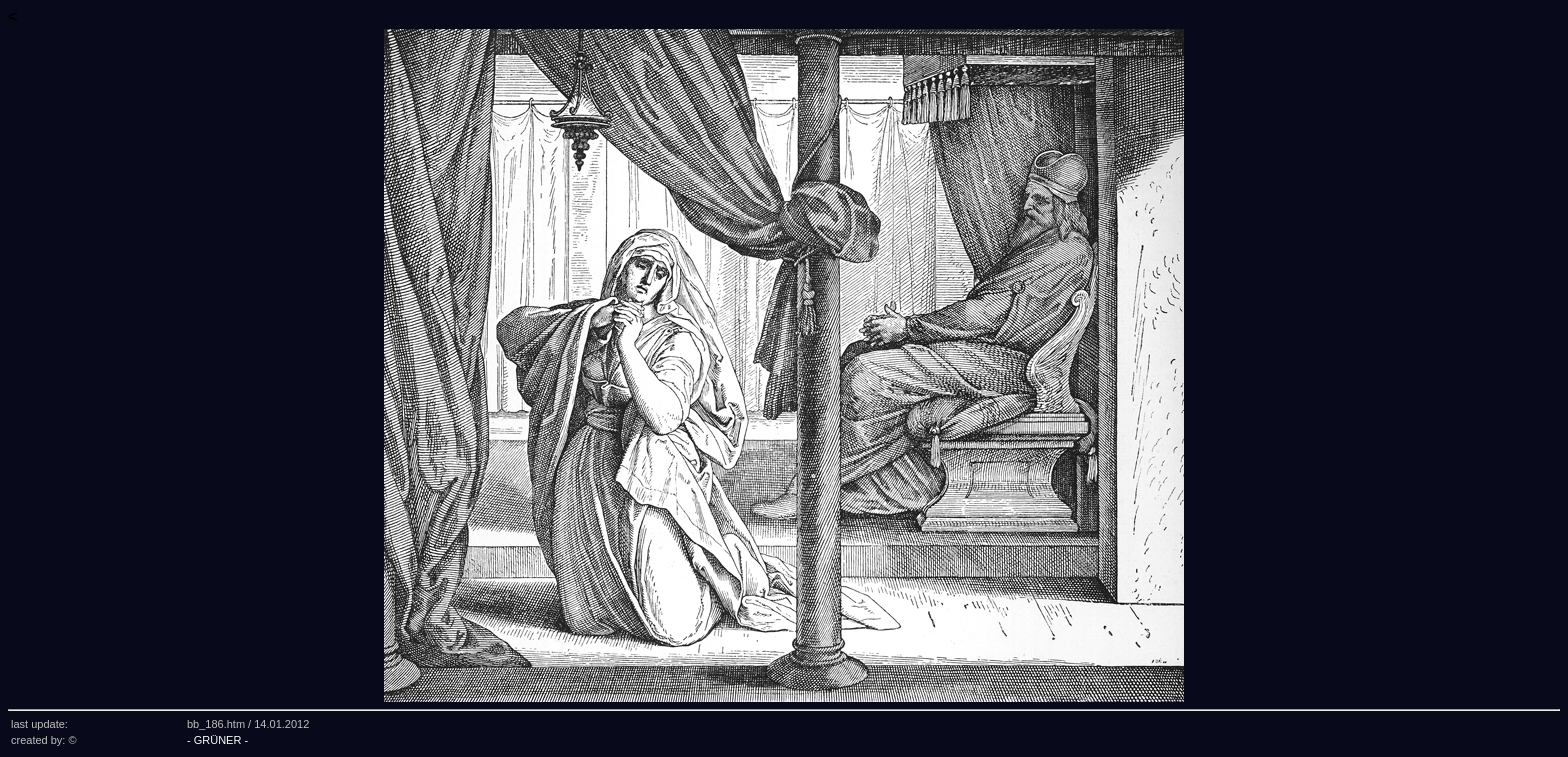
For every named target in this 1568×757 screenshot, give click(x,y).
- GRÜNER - (217, 740)
